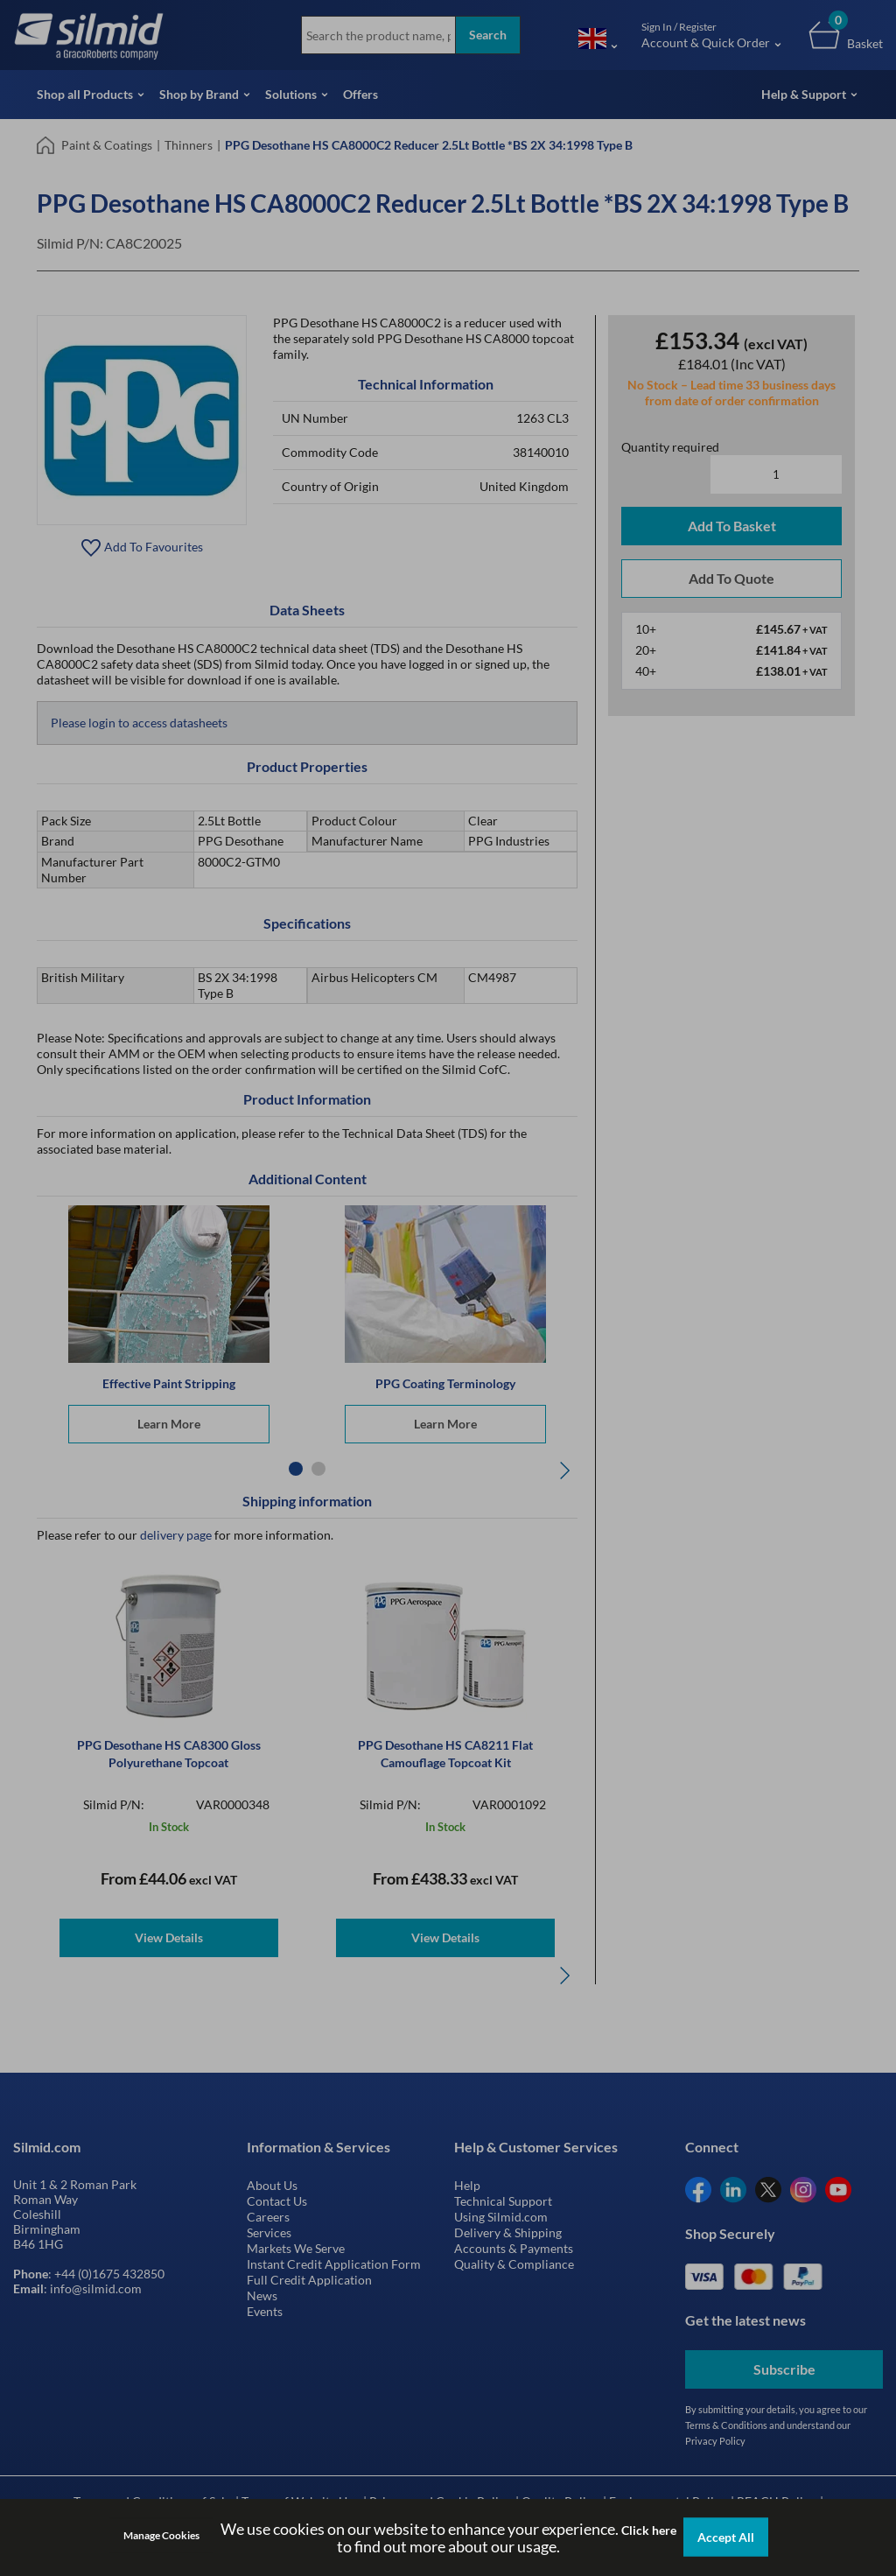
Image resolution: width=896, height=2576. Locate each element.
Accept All (725, 2537)
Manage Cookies (161, 2535)
